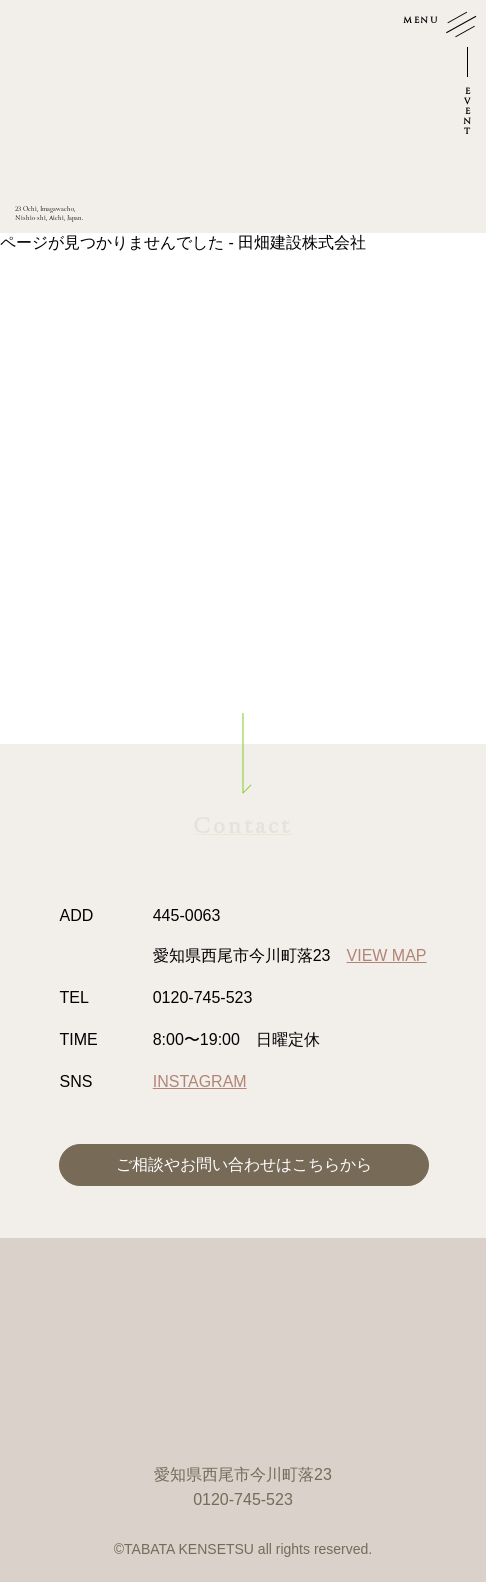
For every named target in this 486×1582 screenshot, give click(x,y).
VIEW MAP (387, 955)
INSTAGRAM (200, 1081)
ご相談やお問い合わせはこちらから (244, 1164)
